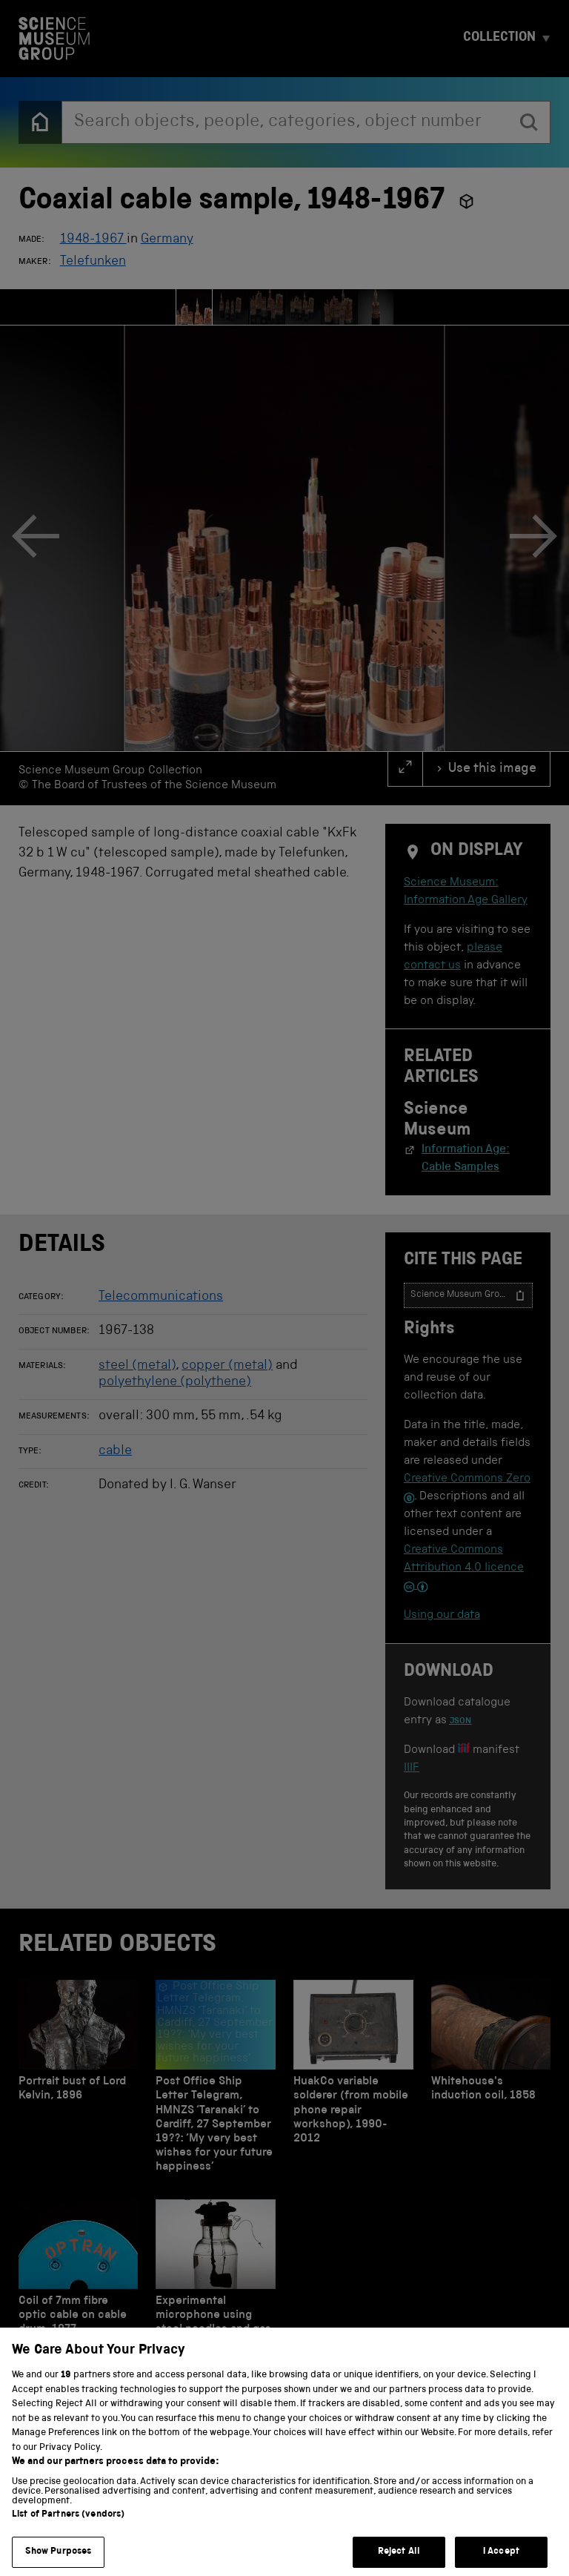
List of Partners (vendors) (68, 2528)
